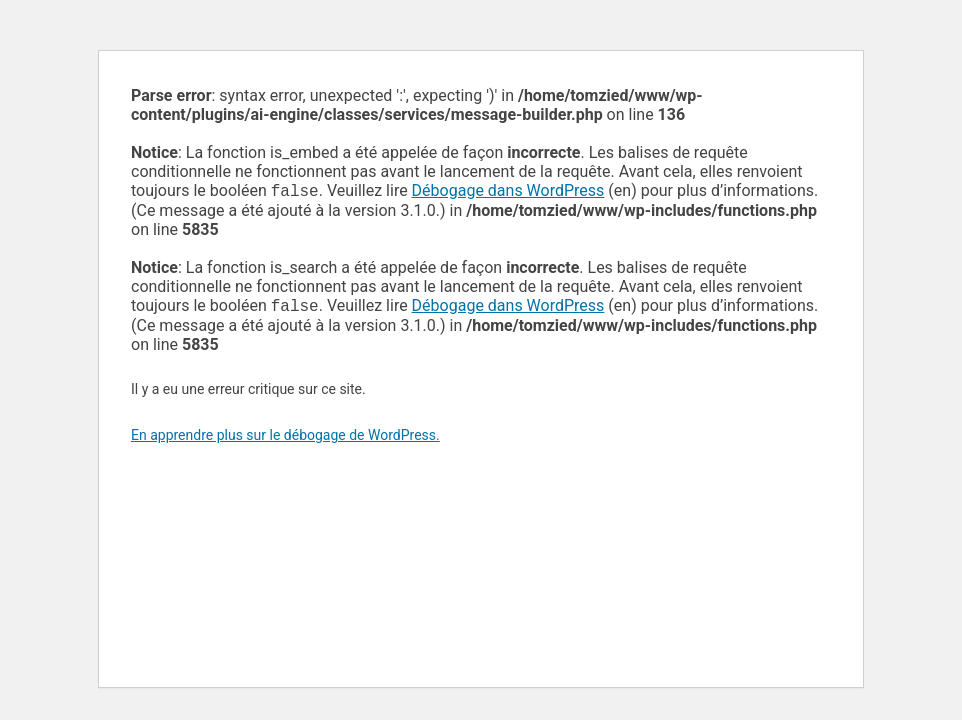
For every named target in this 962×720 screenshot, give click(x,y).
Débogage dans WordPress (508, 192)
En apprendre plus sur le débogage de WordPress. (285, 439)
